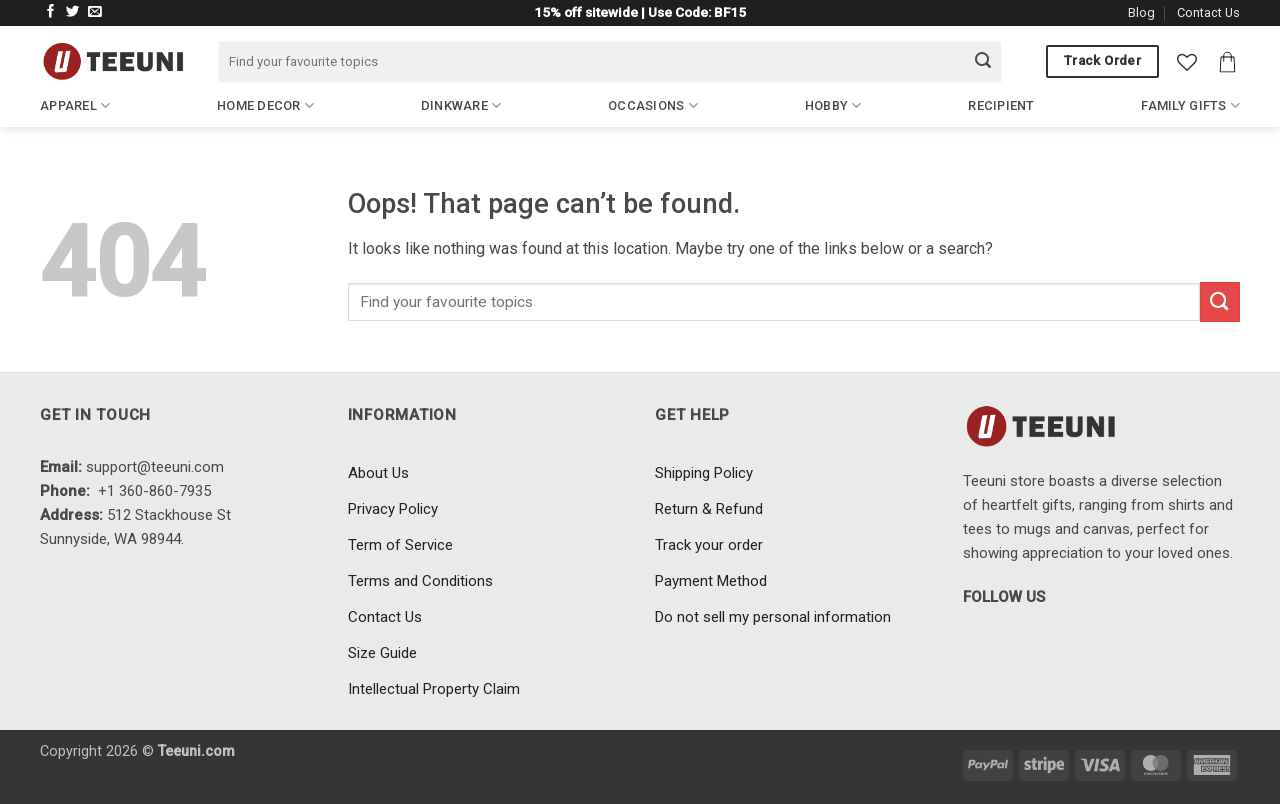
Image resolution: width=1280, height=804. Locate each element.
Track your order (709, 545)
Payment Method (711, 581)
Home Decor (265, 105)
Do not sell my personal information (773, 617)
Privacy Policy (393, 509)
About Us (378, 473)
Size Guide (382, 653)
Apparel (75, 105)
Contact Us (1208, 12)
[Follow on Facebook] (51, 12)
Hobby (833, 105)
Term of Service (400, 545)
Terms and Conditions (420, 581)
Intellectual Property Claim (434, 689)
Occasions (653, 105)
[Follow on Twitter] (73, 12)
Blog (1141, 12)
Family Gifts (1190, 105)
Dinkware (461, 105)
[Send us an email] (95, 12)
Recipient (1001, 105)
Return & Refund (709, 509)
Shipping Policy (704, 473)
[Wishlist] (1187, 62)
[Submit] (983, 62)
